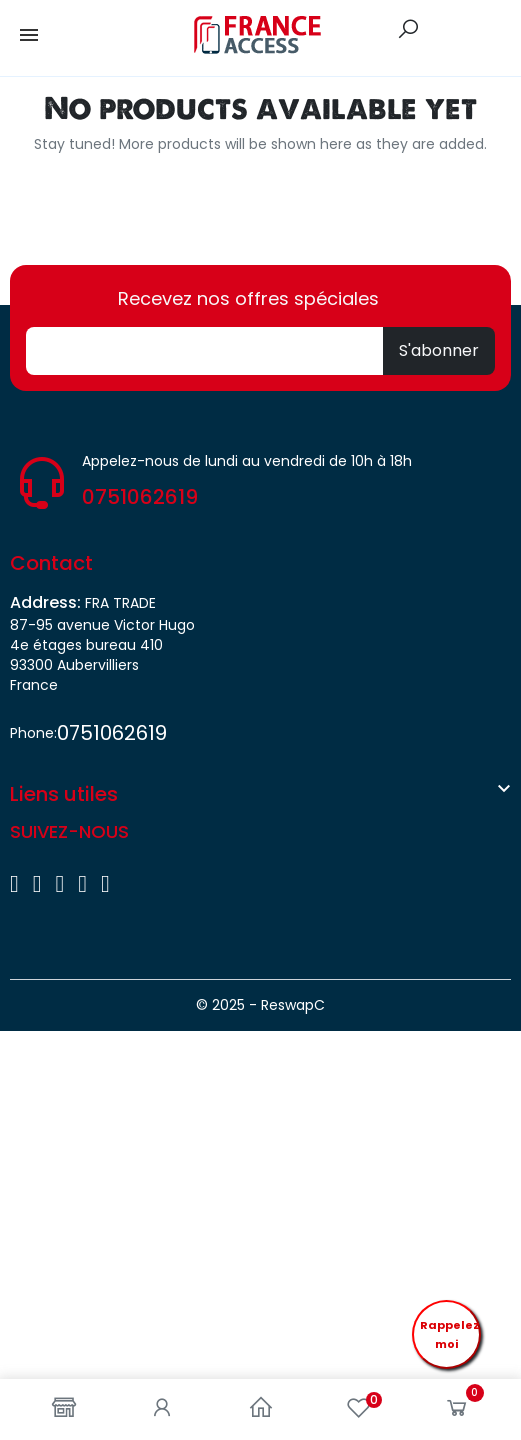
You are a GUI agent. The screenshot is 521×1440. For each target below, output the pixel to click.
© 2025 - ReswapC (260, 1005)
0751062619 (140, 497)
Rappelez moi (450, 1334)
